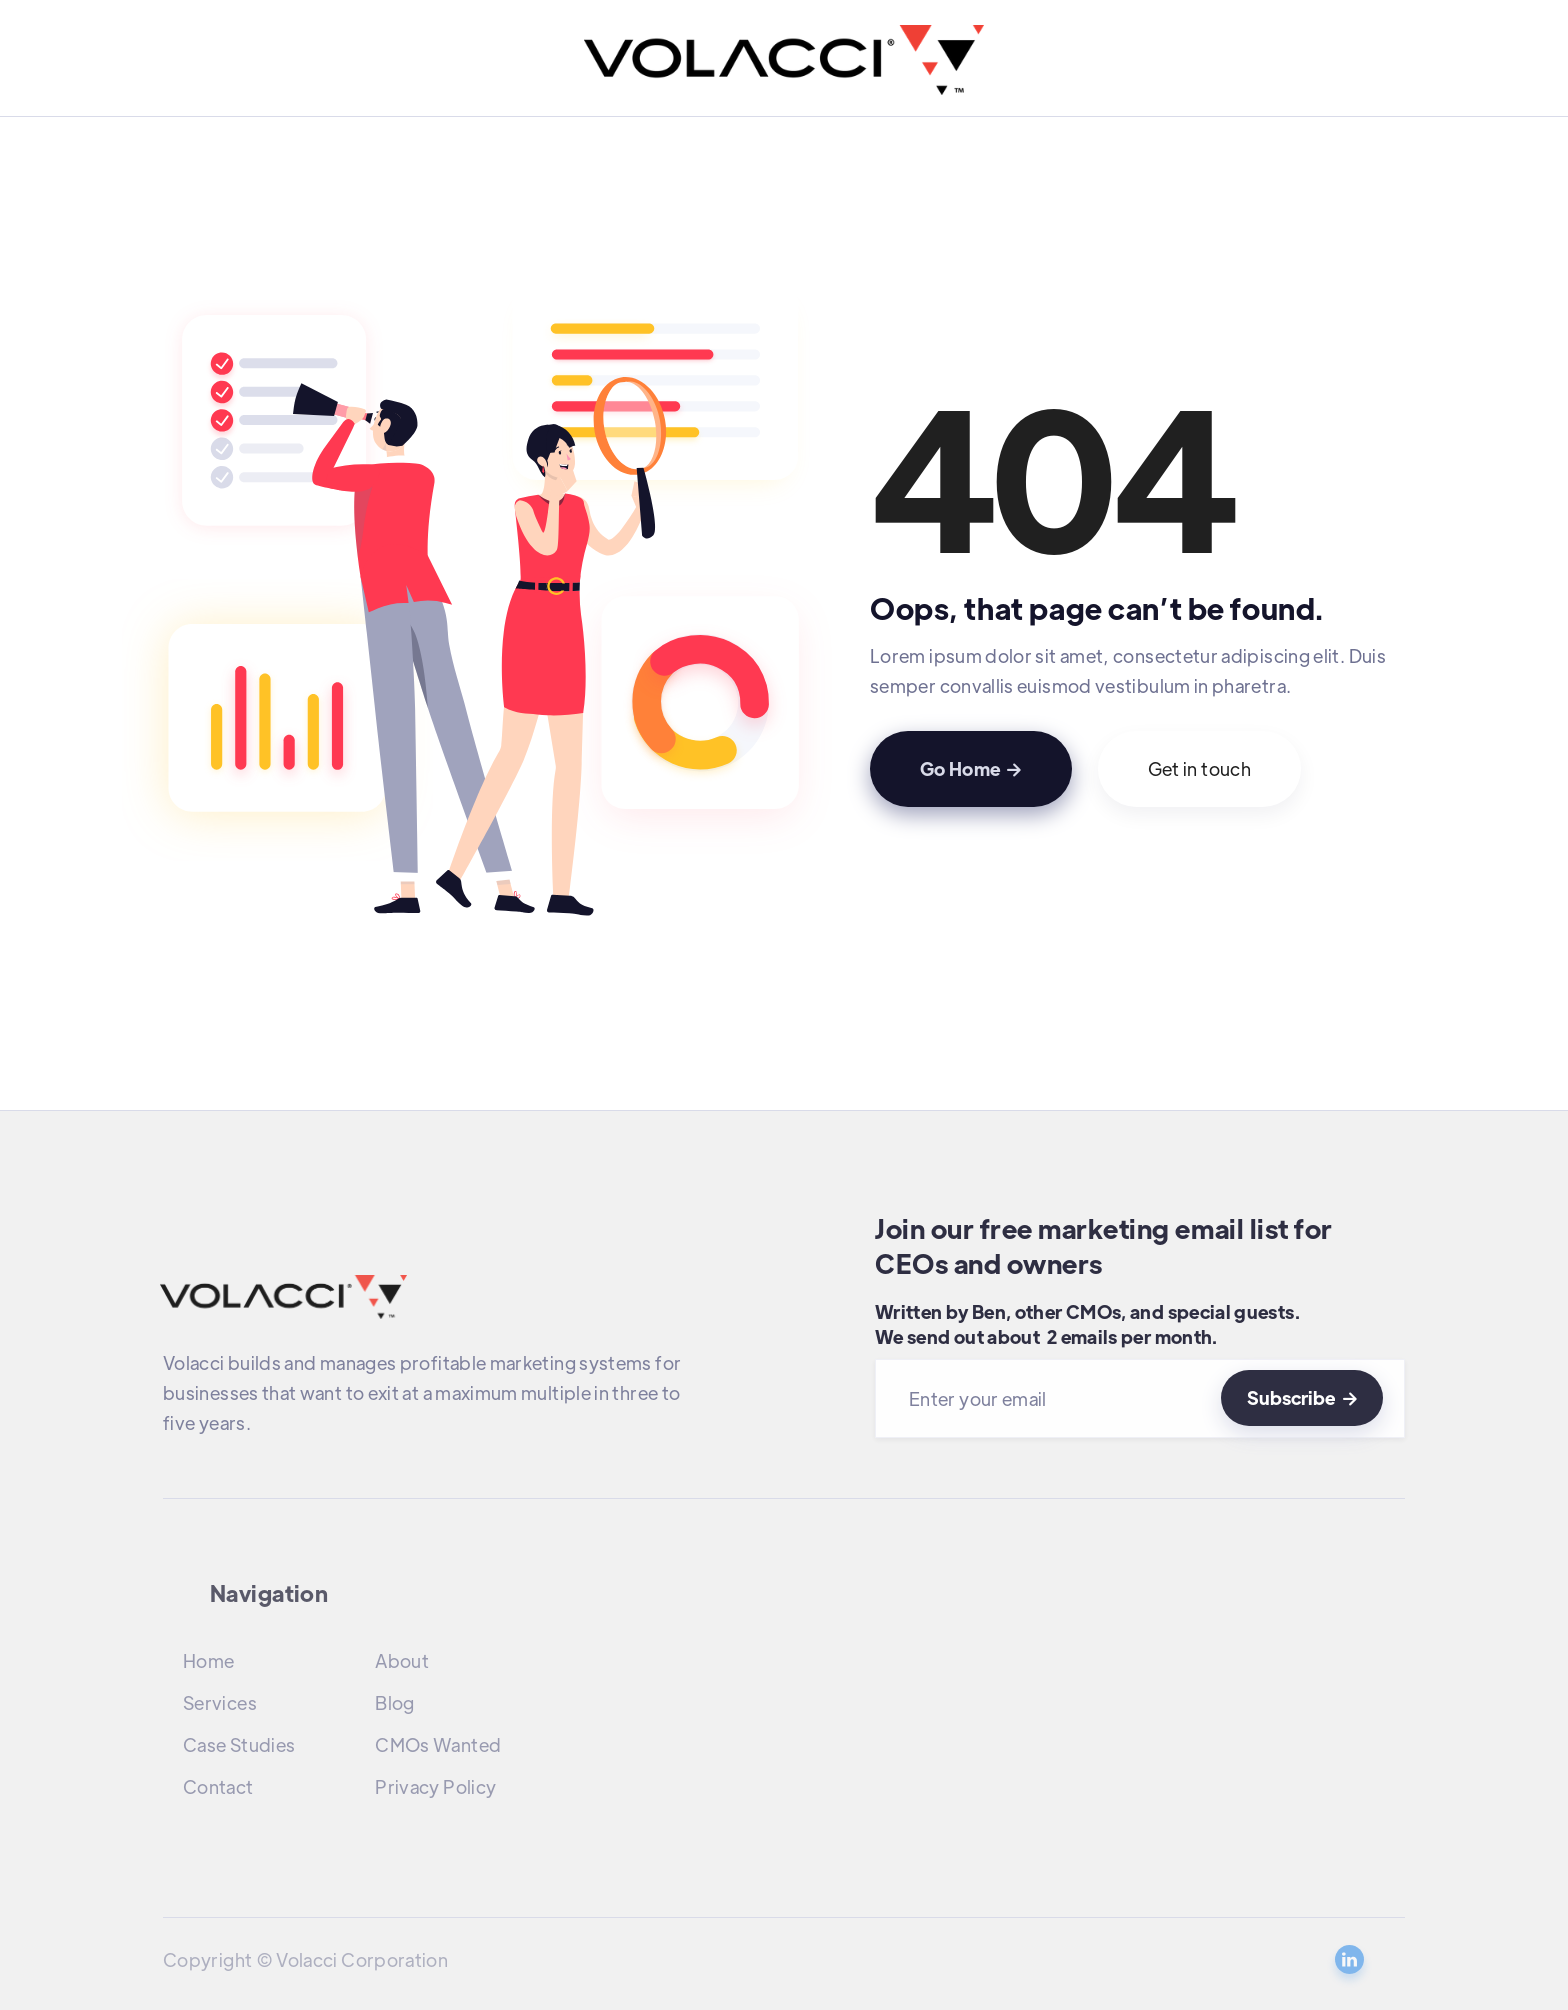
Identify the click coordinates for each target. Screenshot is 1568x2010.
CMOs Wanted (438, 1744)
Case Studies (239, 1744)
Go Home (971, 768)
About (402, 1660)
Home (208, 1660)
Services (220, 1702)
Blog (394, 1702)
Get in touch (1199, 768)
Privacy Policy (435, 1786)
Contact (218, 1786)
